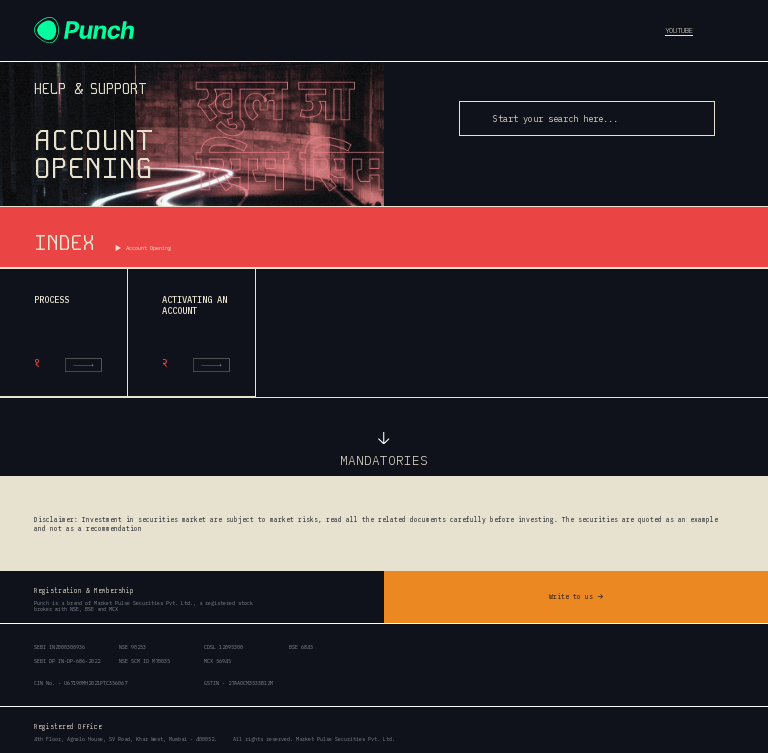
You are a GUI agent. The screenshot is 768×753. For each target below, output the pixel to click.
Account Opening (148, 248)
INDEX (64, 243)
